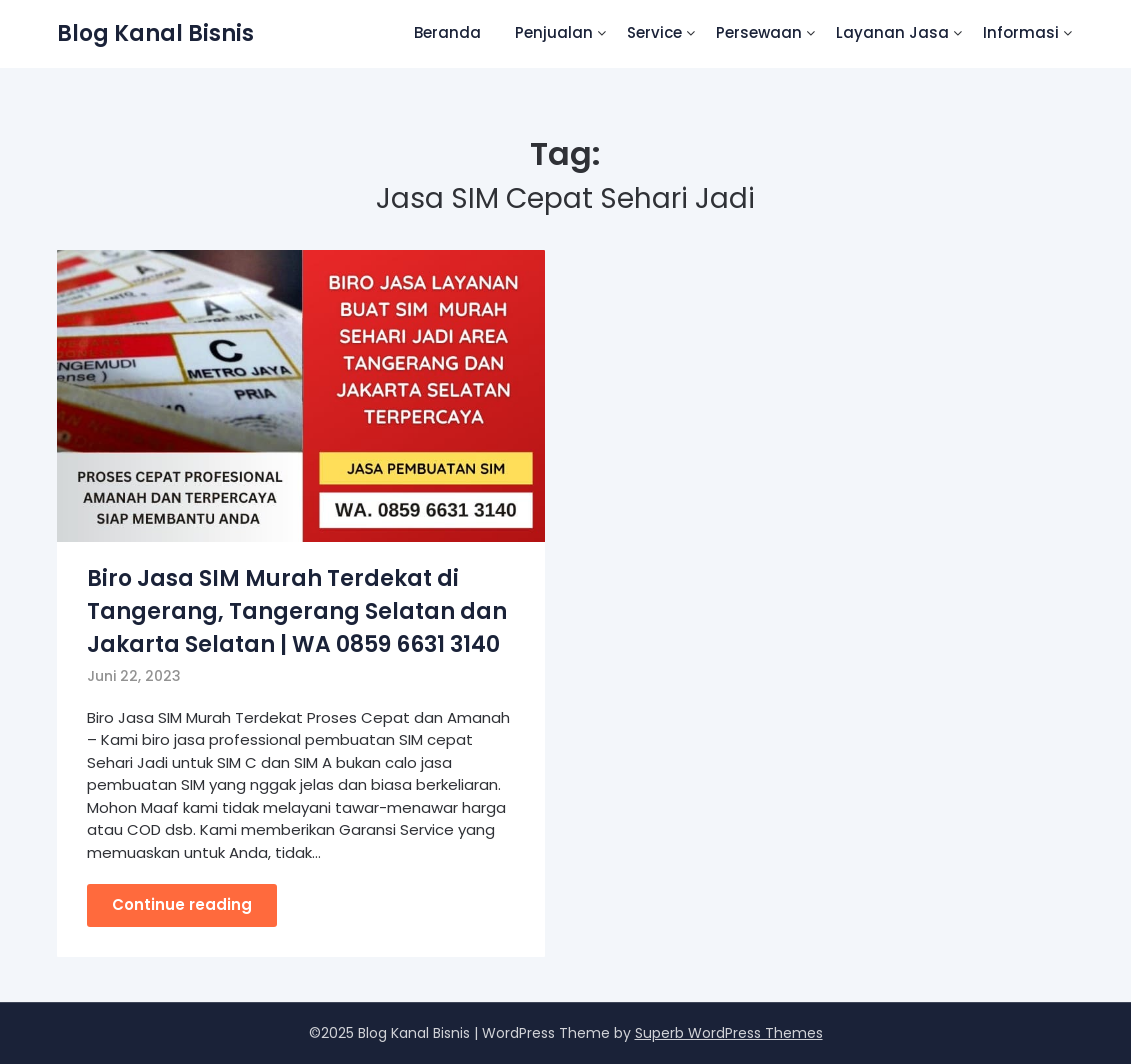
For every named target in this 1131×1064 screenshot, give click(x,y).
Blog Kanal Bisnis (155, 33)
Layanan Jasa (892, 32)
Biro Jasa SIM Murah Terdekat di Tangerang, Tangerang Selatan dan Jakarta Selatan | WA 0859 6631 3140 (297, 611)
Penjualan (554, 32)
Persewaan (759, 32)
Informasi (1021, 32)
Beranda (447, 32)
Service (654, 32)
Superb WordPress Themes (729, 1033)
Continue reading (182, 904)
